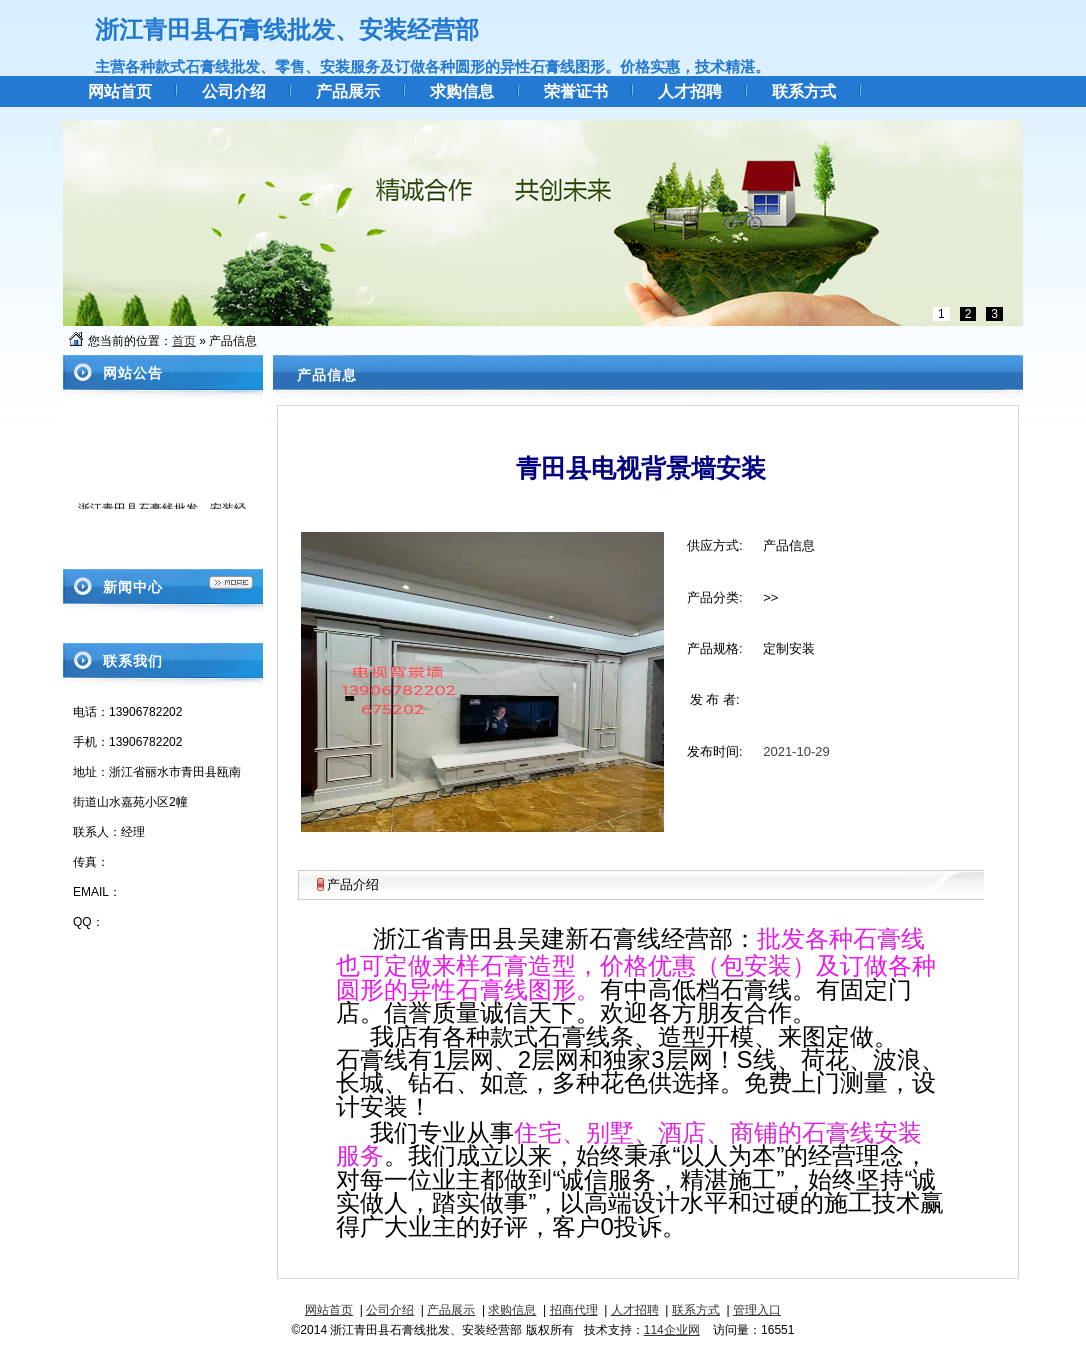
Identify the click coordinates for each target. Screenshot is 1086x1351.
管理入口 (757, 1310)
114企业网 (672, 1330)
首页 (184, 341)
